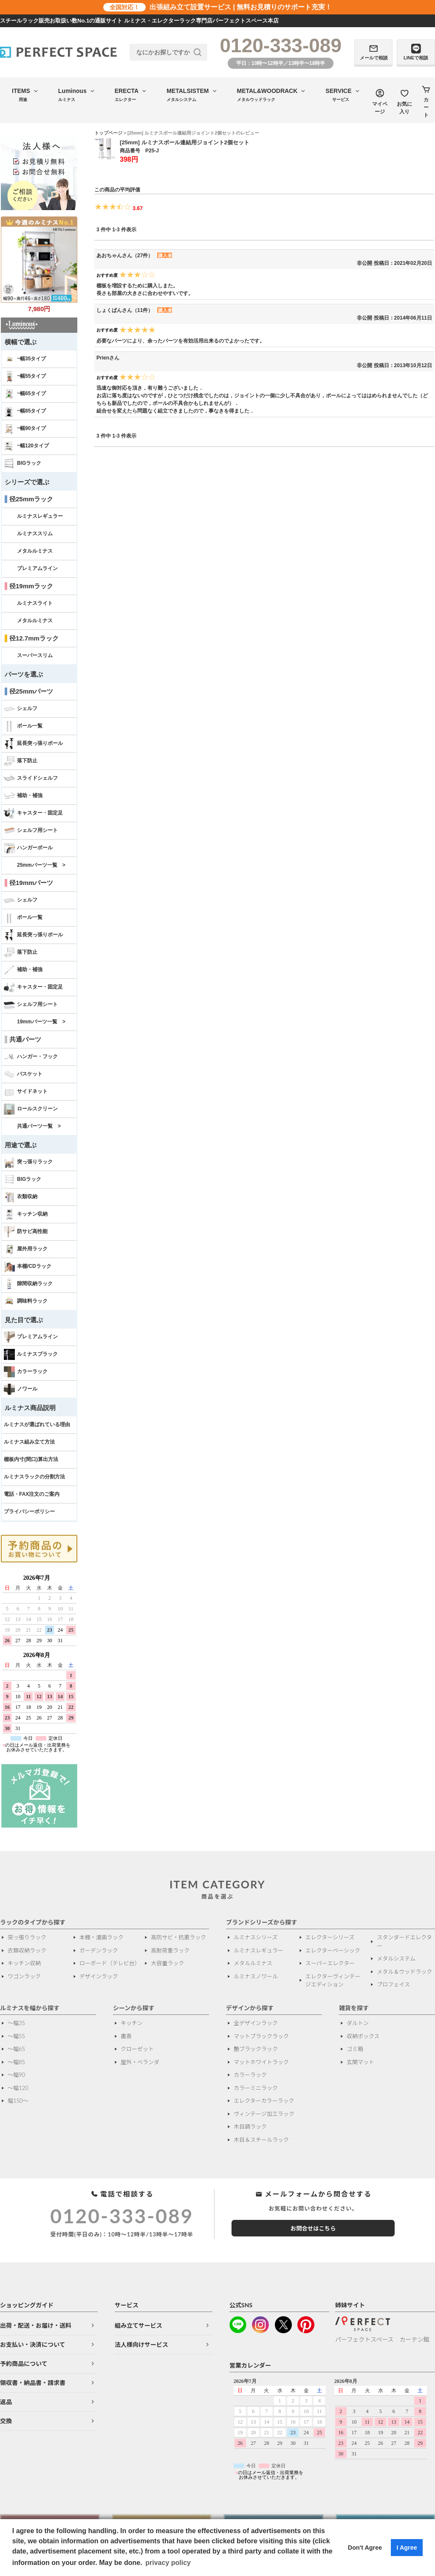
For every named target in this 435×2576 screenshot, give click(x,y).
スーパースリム (35, 655)
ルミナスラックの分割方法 (34, 1477)
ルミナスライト (35, 603)
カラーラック (26, 1371)
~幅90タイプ (25, 428)
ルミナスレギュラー (40, 516)
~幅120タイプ (26, 446)
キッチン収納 (26, 1214)
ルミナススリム (35, 534)
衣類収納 (20, 1196)
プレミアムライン (37, 568)
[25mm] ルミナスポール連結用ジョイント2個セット (184, 142)
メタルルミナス (35, 551)
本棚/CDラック (27, 1266)
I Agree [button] (406, 2547)
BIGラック (22, 463)
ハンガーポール (28, 848)
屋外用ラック (26, 1249)
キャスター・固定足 (33, 813)
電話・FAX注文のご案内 (31, 1494)
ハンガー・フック (31, 1056)
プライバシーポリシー (29, 1511)
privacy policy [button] (168, 2562)
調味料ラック (26, 1301)
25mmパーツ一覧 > (41, 865)
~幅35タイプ (25, 359)
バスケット (23, 1074)
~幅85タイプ (25, 411)
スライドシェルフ (31, 778)
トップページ (108, 132)
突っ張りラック (28, 1162)
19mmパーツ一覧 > (41, 1022)
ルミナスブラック (31, 1354)
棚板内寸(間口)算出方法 (31, 1459)
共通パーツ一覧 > (39, 1126)
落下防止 (20, 761)
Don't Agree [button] (365, 2547)
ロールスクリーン (31, 1109)
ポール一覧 (23, 726)
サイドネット (26, 1091)
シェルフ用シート (31, 830)
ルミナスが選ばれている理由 (37, 1424)
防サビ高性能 (26, 1231)
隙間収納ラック (28, 1283)
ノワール (20, 1389)
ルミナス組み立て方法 (29, 1442)
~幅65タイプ (25, 393)
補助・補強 (23, 795)
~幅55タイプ (25, 376)
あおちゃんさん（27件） (124, 255)
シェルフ (20, 708)
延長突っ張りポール (33, 743)
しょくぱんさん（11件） (124, 310)
